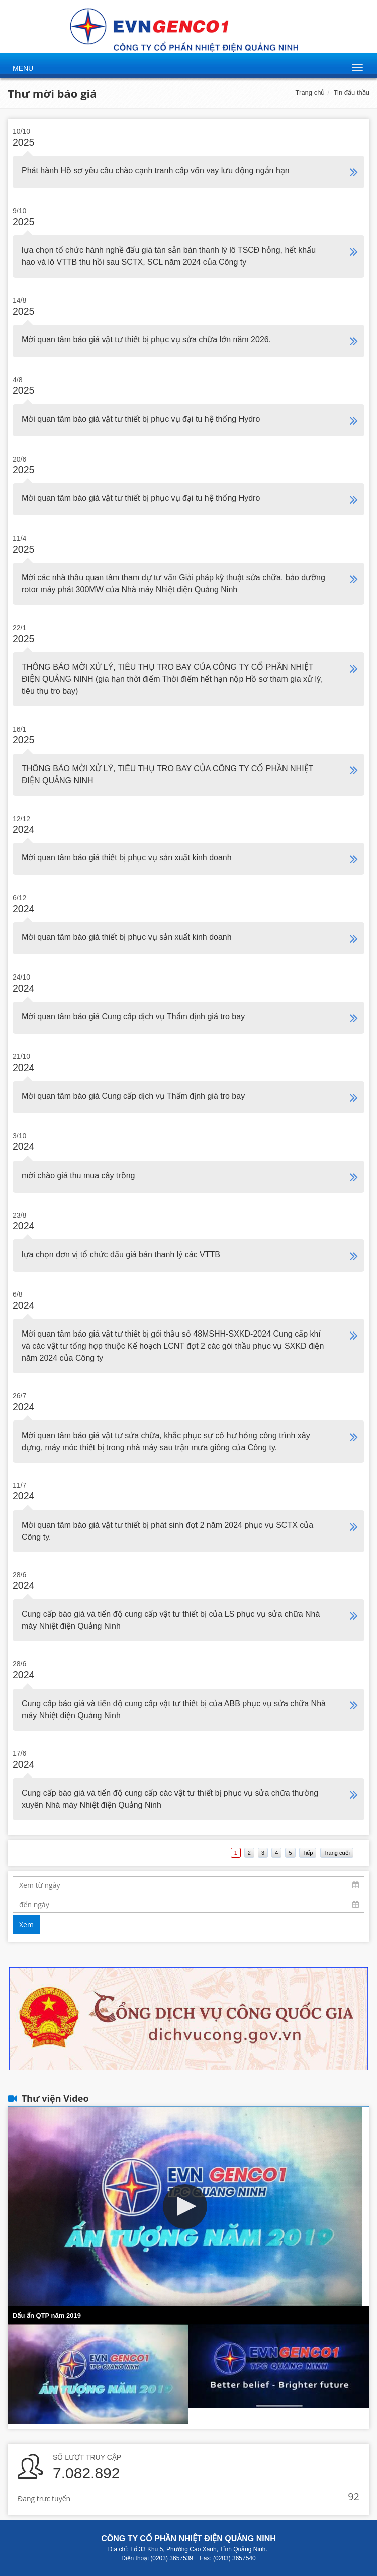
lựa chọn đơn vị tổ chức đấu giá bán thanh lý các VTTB (121, 1254)
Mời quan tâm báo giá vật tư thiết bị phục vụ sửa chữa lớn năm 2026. (146, 339)
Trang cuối (337, 1853)
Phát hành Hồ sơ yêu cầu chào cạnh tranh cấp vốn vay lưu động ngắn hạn (156, 170)
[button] (185, 2206)
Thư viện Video (55, 2098)
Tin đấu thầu (351, 92)
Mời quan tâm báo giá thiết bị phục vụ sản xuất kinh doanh (127, 857)
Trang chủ (310, 92)
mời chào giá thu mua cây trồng (78, 1175)
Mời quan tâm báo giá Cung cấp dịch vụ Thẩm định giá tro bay (133, 1016)
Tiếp (308, 1853)
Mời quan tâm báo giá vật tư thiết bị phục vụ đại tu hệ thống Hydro (141, 419)
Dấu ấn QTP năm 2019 (47, 2315)
